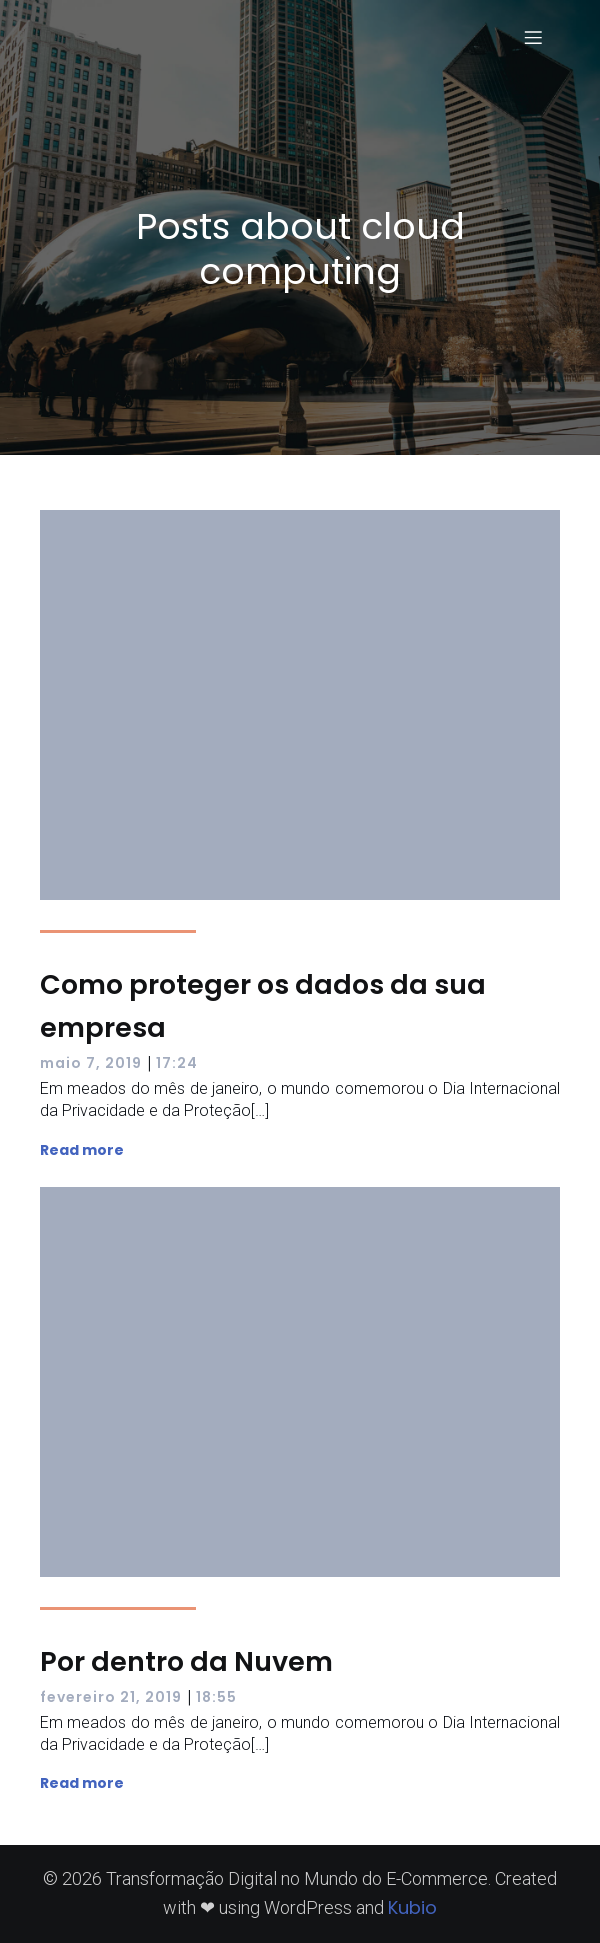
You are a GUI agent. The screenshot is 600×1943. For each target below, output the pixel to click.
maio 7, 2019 (91, 1063)
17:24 (177, 1063)
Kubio (412, 1907)
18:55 (216, 1697)
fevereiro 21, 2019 (111, 1697)
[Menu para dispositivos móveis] (533, 37)
